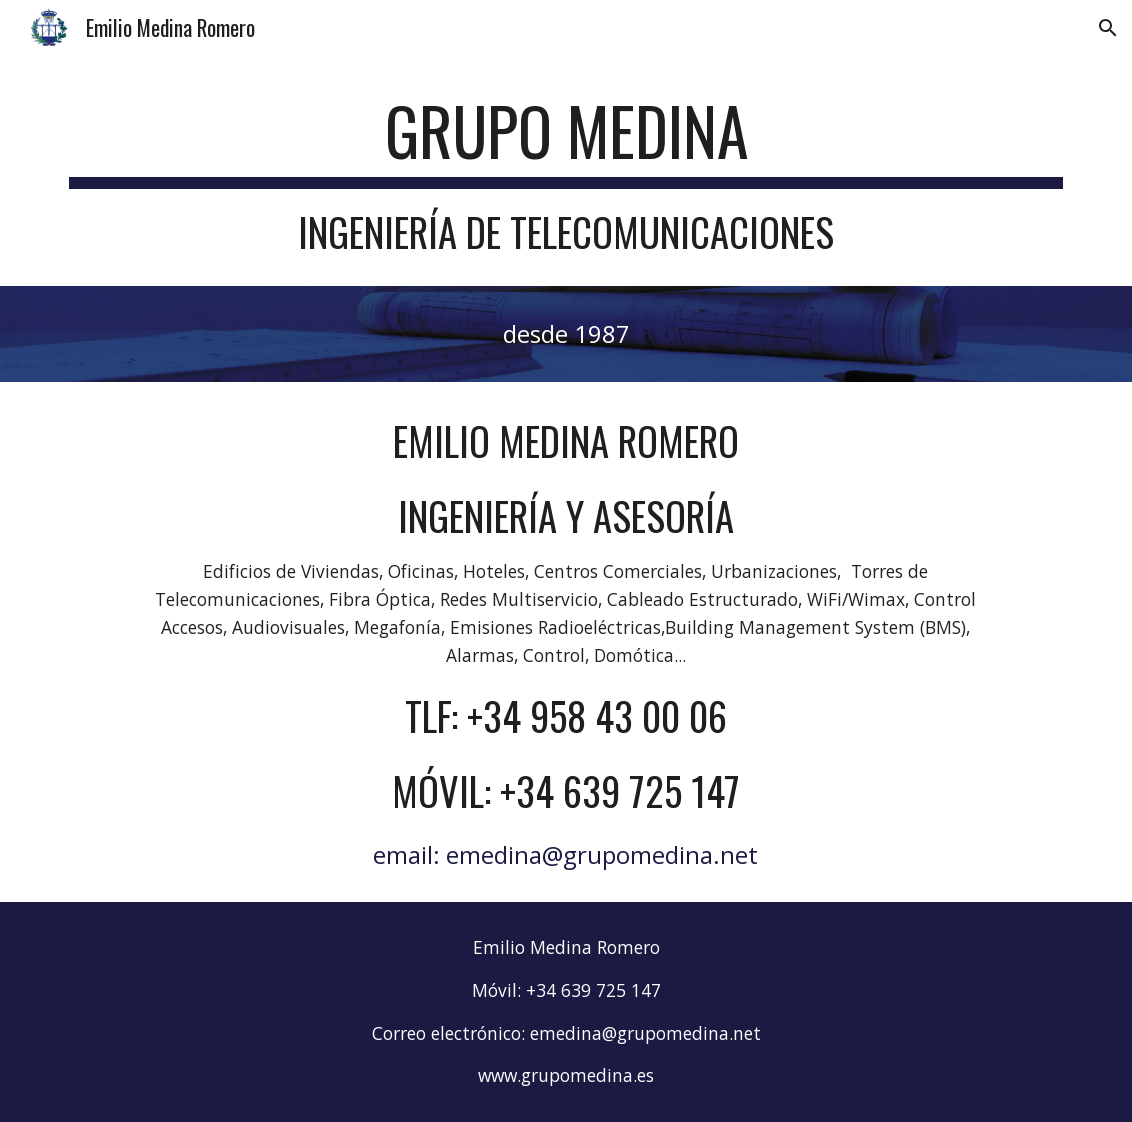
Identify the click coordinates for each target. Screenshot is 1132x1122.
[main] (566, 173)
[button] (1108, 28)
